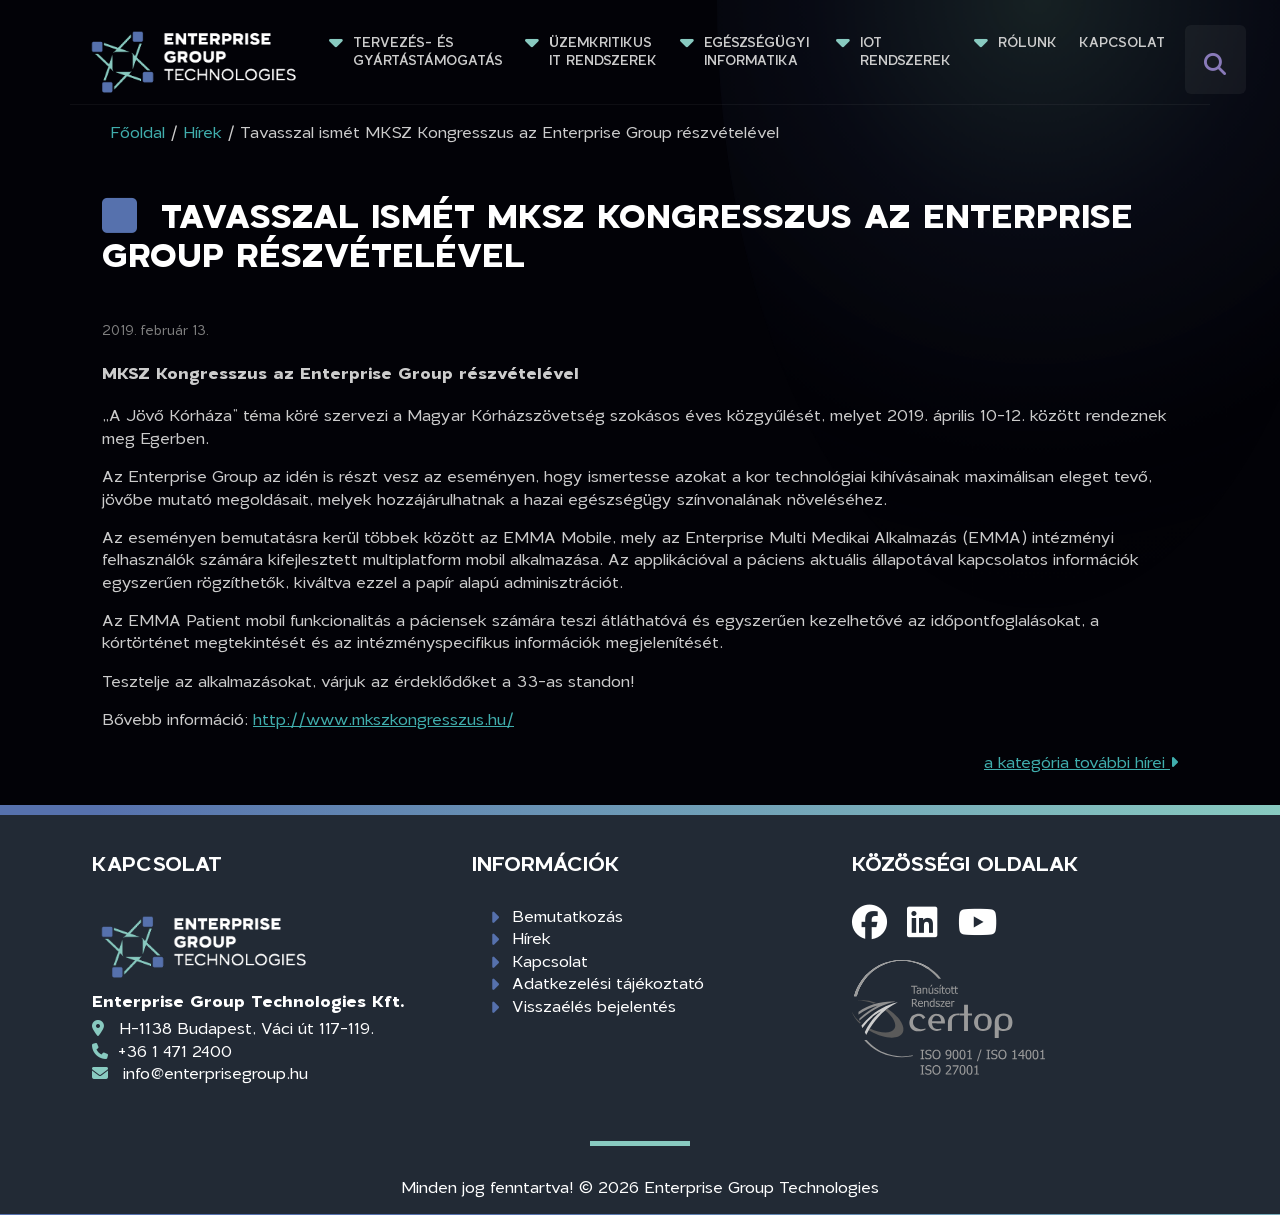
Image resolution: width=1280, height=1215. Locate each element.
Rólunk (1027, 42)
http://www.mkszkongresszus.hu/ (383, 718)
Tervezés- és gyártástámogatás (428, 51)
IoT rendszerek (905, 51)
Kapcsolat (1122, 42)
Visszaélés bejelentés (594, 1005)
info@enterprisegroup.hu (215, 1072)
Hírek (531, 937)
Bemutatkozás (567, 915)
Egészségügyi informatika (759, 51)
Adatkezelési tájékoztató (608, 982)
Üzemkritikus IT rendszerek (603, 51)
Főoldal (137, 131)
